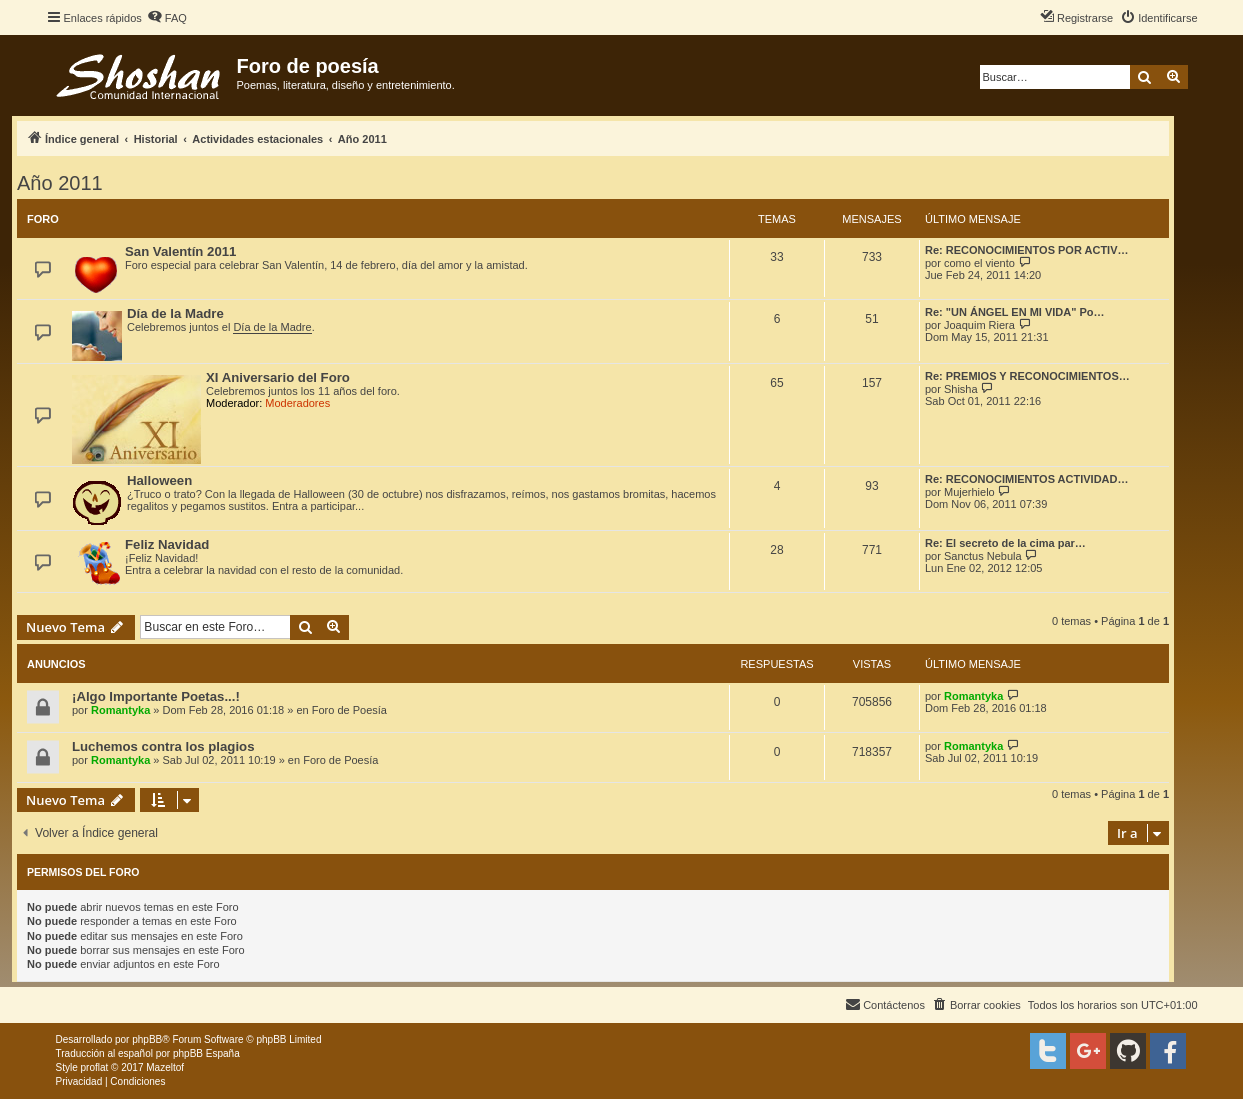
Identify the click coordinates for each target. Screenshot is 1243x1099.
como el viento (979, 263)
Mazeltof (165, 1067)
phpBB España (206, 1053)
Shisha (961, 389)
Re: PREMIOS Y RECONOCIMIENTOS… (1027, 376)
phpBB (147, 1039)
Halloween (159, 480)
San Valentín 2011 (180, 251)
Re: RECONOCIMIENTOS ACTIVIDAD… (1027, 479)
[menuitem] (167, 18)
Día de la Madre (175, 313)
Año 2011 (60, 183)
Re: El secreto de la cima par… (1005, 543)
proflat (95, 1067)
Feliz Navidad (167, 544)
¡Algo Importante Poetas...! (156, 696)
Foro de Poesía (349, 710)
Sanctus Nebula (983, 556)
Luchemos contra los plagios (163, 746)
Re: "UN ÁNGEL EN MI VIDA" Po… (1015, 312)
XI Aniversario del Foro (278, 377)
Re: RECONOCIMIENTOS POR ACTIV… (1027, 250)
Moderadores (297, 403)
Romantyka (120, 710)
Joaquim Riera (979, 325)
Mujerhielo (969, 492)
